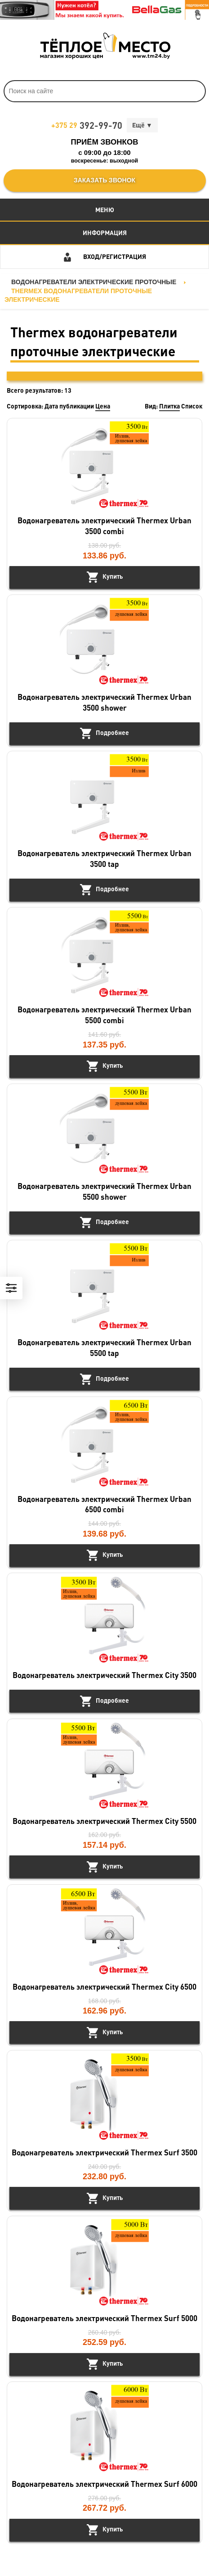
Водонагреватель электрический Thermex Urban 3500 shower (104, 702)
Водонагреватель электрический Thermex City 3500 (104, 1675)
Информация (105, 232)
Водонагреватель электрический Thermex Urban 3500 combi (104, 525)
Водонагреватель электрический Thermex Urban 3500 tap (104, 858)
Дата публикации (69, 406)
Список (191, 406)
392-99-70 (86, 125)
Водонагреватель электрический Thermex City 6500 (104, 1986)
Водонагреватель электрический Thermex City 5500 (104, 1821)
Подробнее (112, 732)
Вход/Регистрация (114, 256)
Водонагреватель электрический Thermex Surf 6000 (104, 2484)
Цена (102, 406)
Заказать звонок (104, 180)
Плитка (169, 406)
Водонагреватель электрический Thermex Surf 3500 (104, 2152)
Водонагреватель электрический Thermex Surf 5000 (104, 2318)
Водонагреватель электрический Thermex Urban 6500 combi (104, 1504)
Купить (112, 576)
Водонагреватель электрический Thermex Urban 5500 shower (104, 1191)
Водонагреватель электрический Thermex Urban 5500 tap (104, 1347)
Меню (104, 209)
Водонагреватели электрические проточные (93, 282)
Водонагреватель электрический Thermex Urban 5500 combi (104, 1014)
